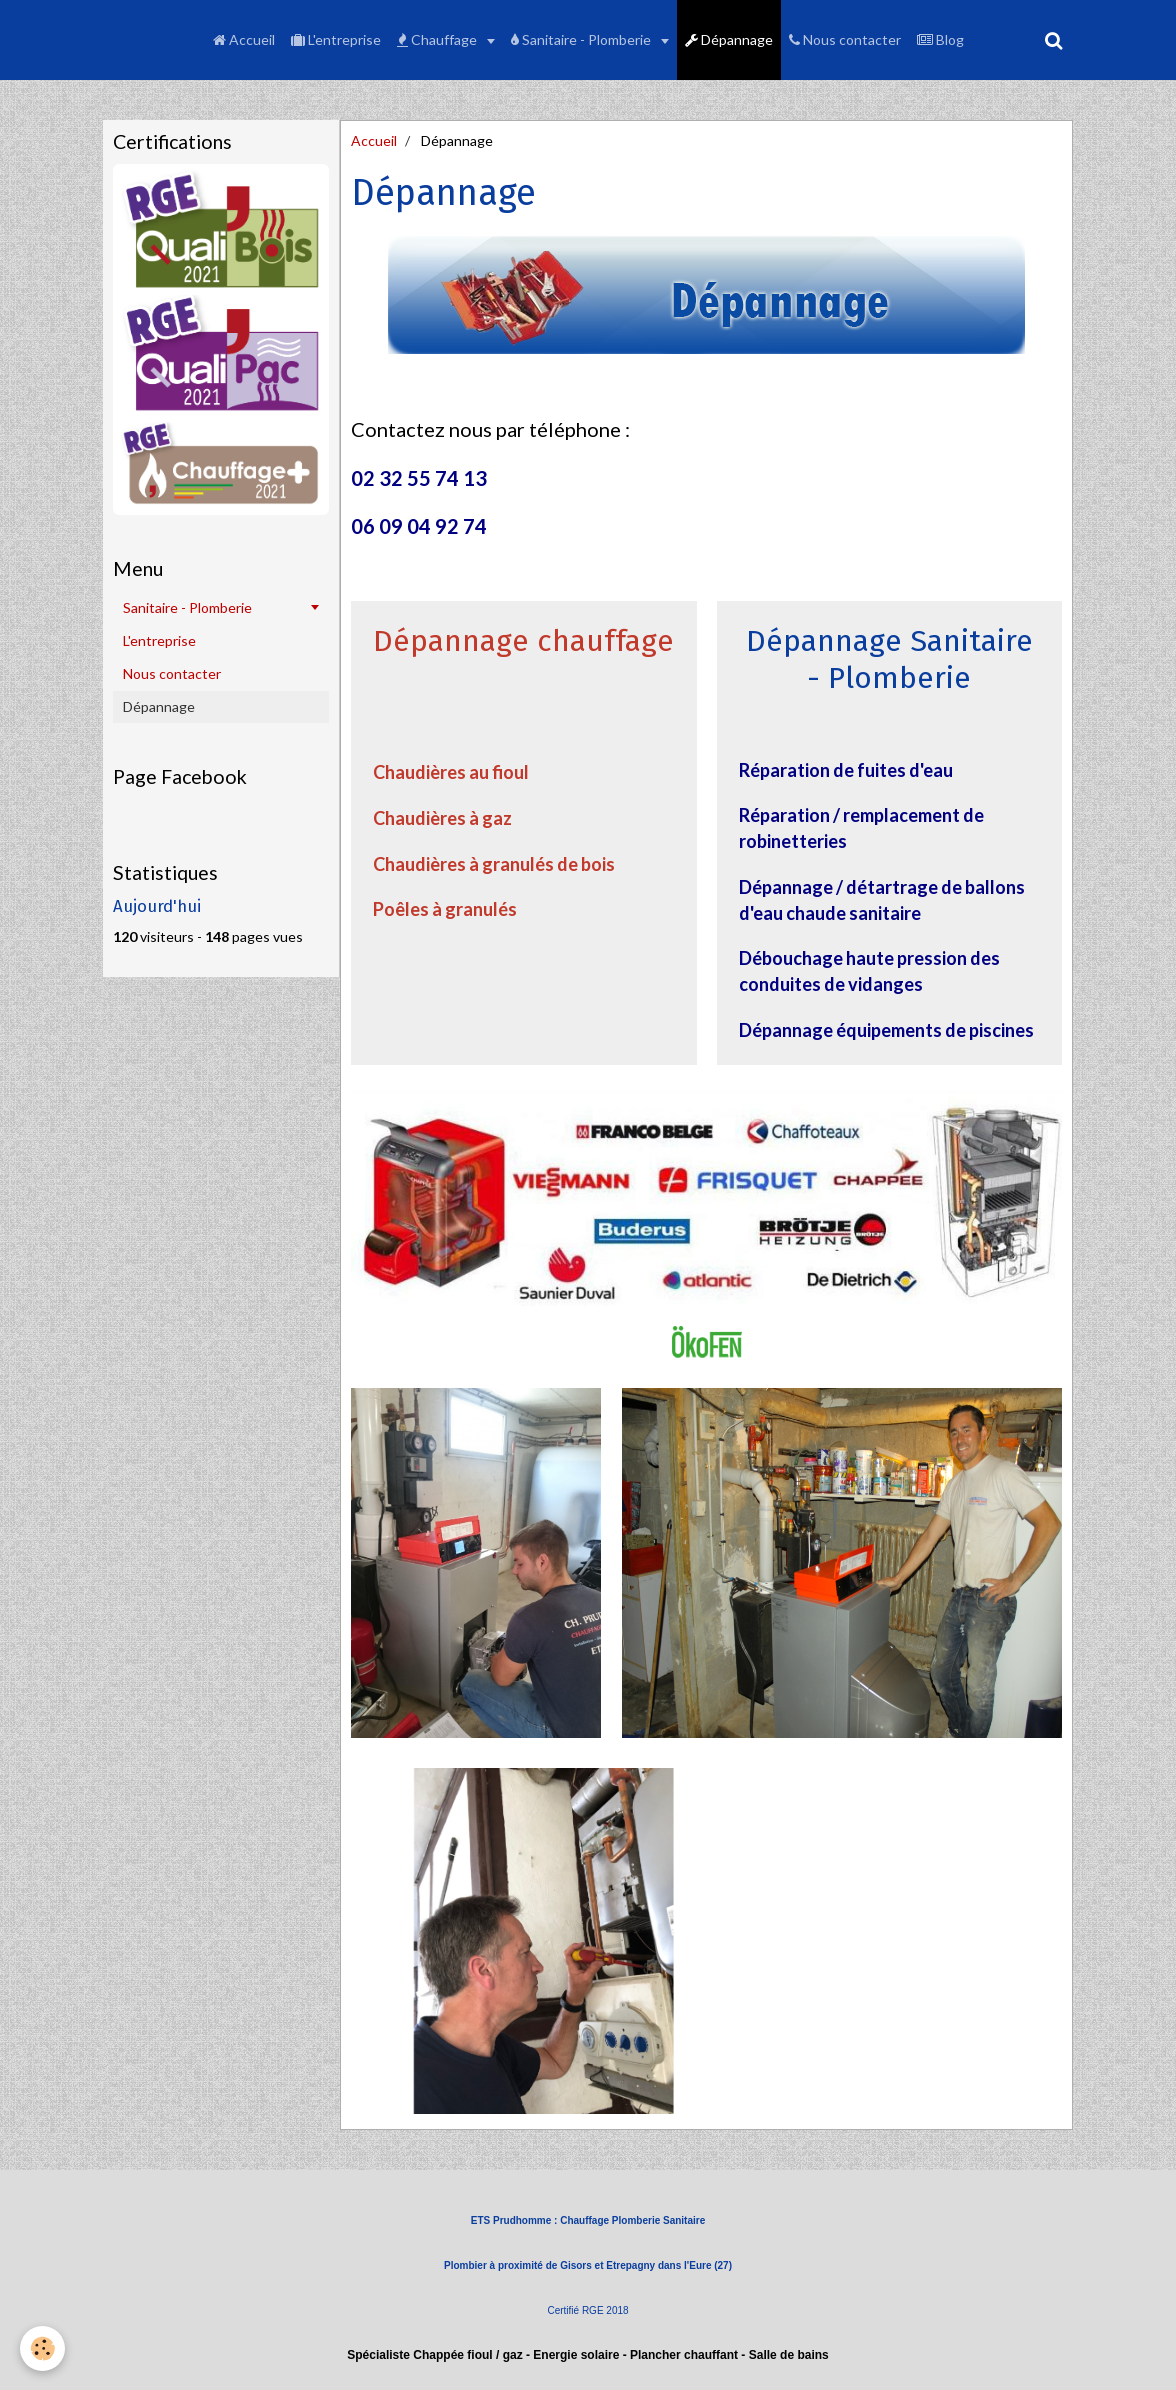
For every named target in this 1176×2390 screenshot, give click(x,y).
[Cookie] (42, 2348)
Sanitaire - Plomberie (582, 39)
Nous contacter (845, 39)
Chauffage (438, 39)
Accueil (244, 39)
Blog (940, 39)
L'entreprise (336, 39)
